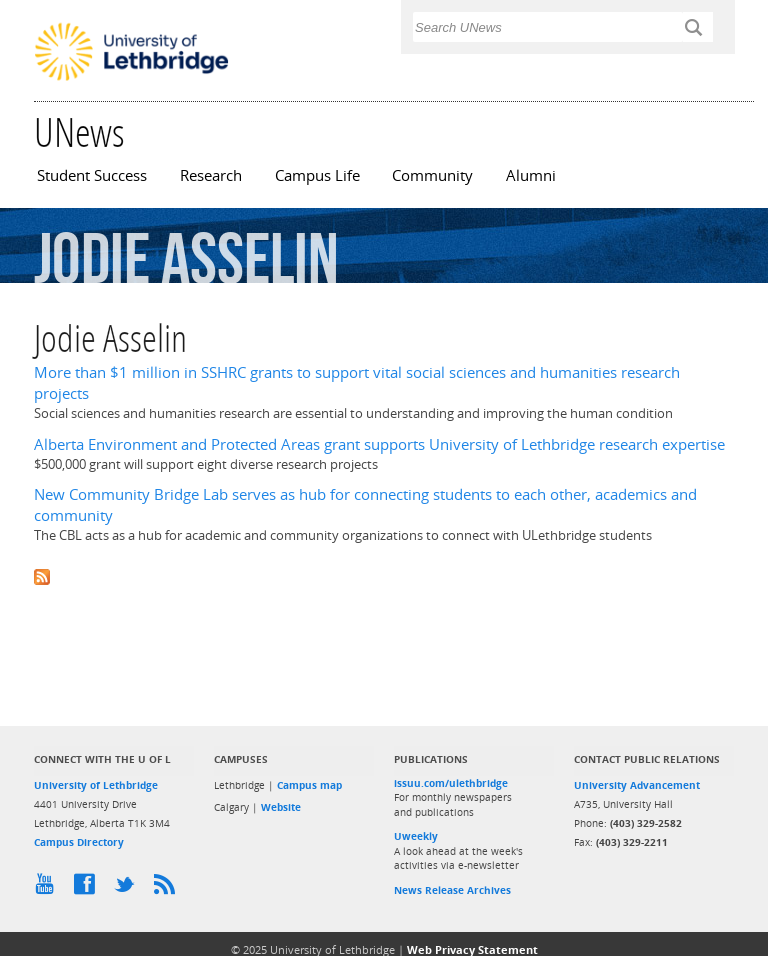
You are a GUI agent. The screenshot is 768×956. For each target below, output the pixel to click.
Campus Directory (79, 842)
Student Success (92, 175)
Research (211, 175)
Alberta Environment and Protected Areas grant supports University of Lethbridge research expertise (379, 444)
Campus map (309, 785)
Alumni (531, 175)
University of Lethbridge (96, 785)
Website (281, 807)
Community (432, 175)
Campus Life (317, 175)
